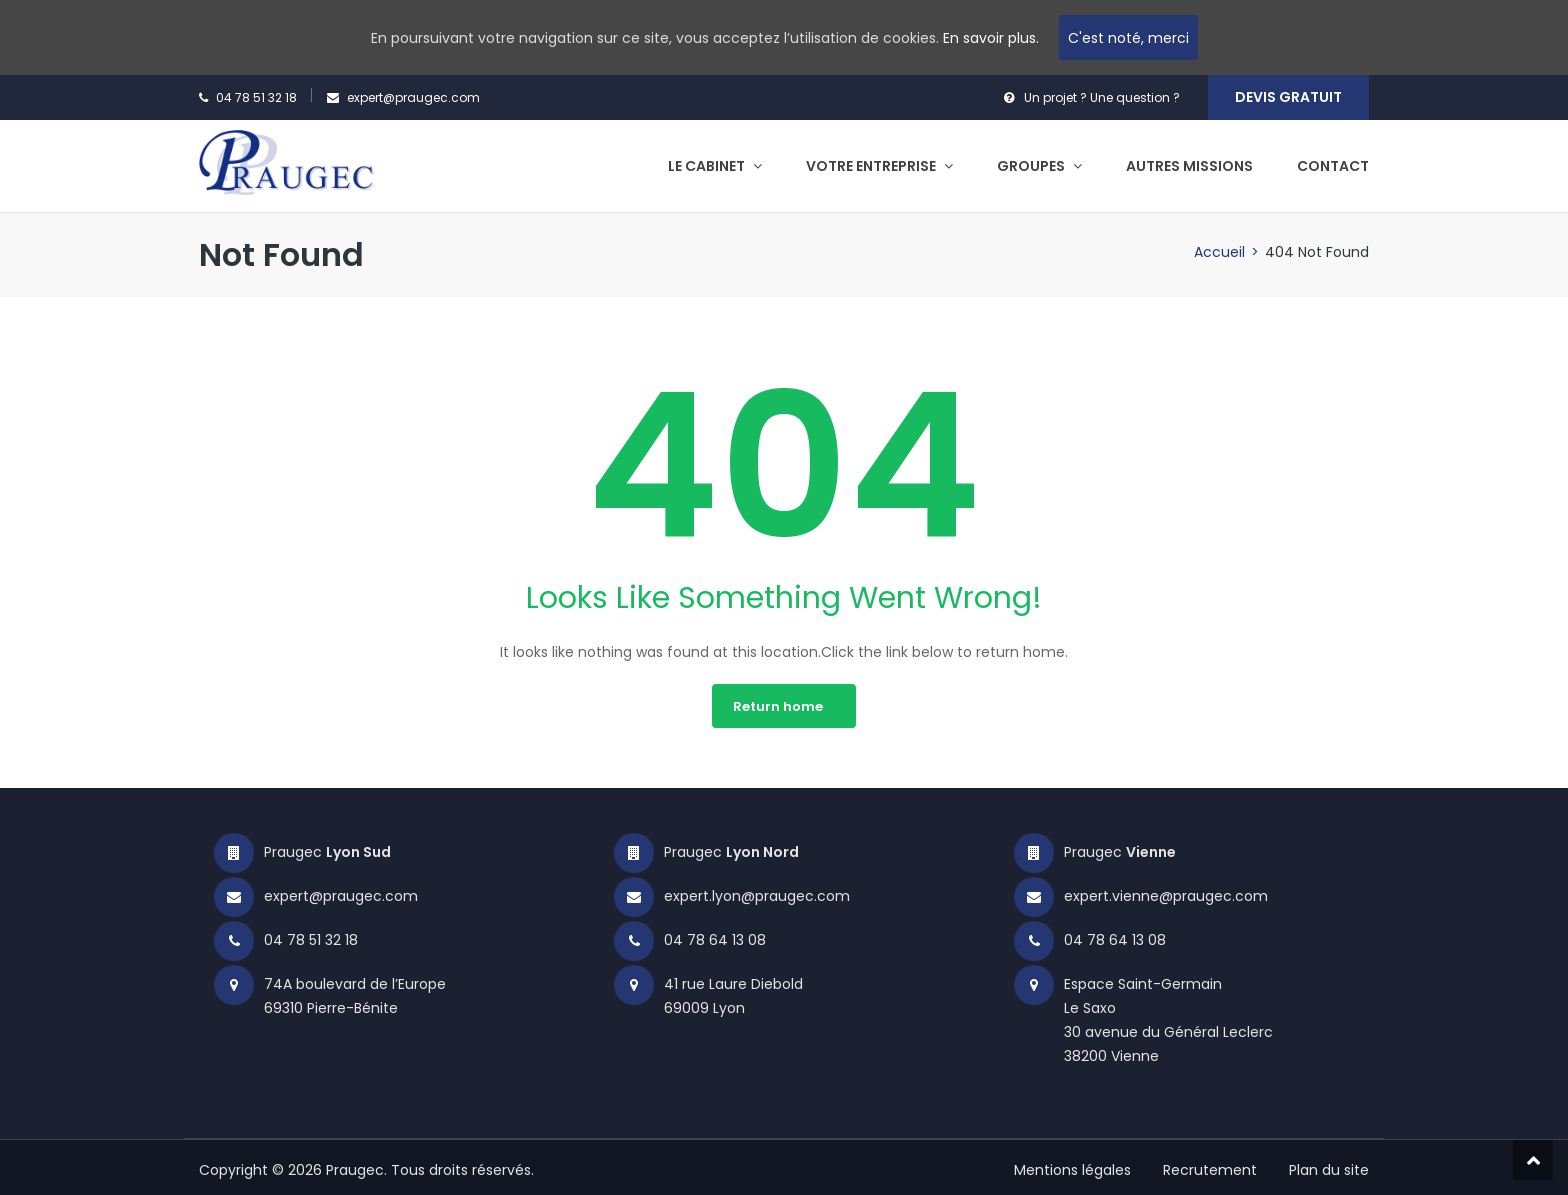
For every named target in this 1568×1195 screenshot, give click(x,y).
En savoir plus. (991, 38)
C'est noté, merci (1128, 38)
